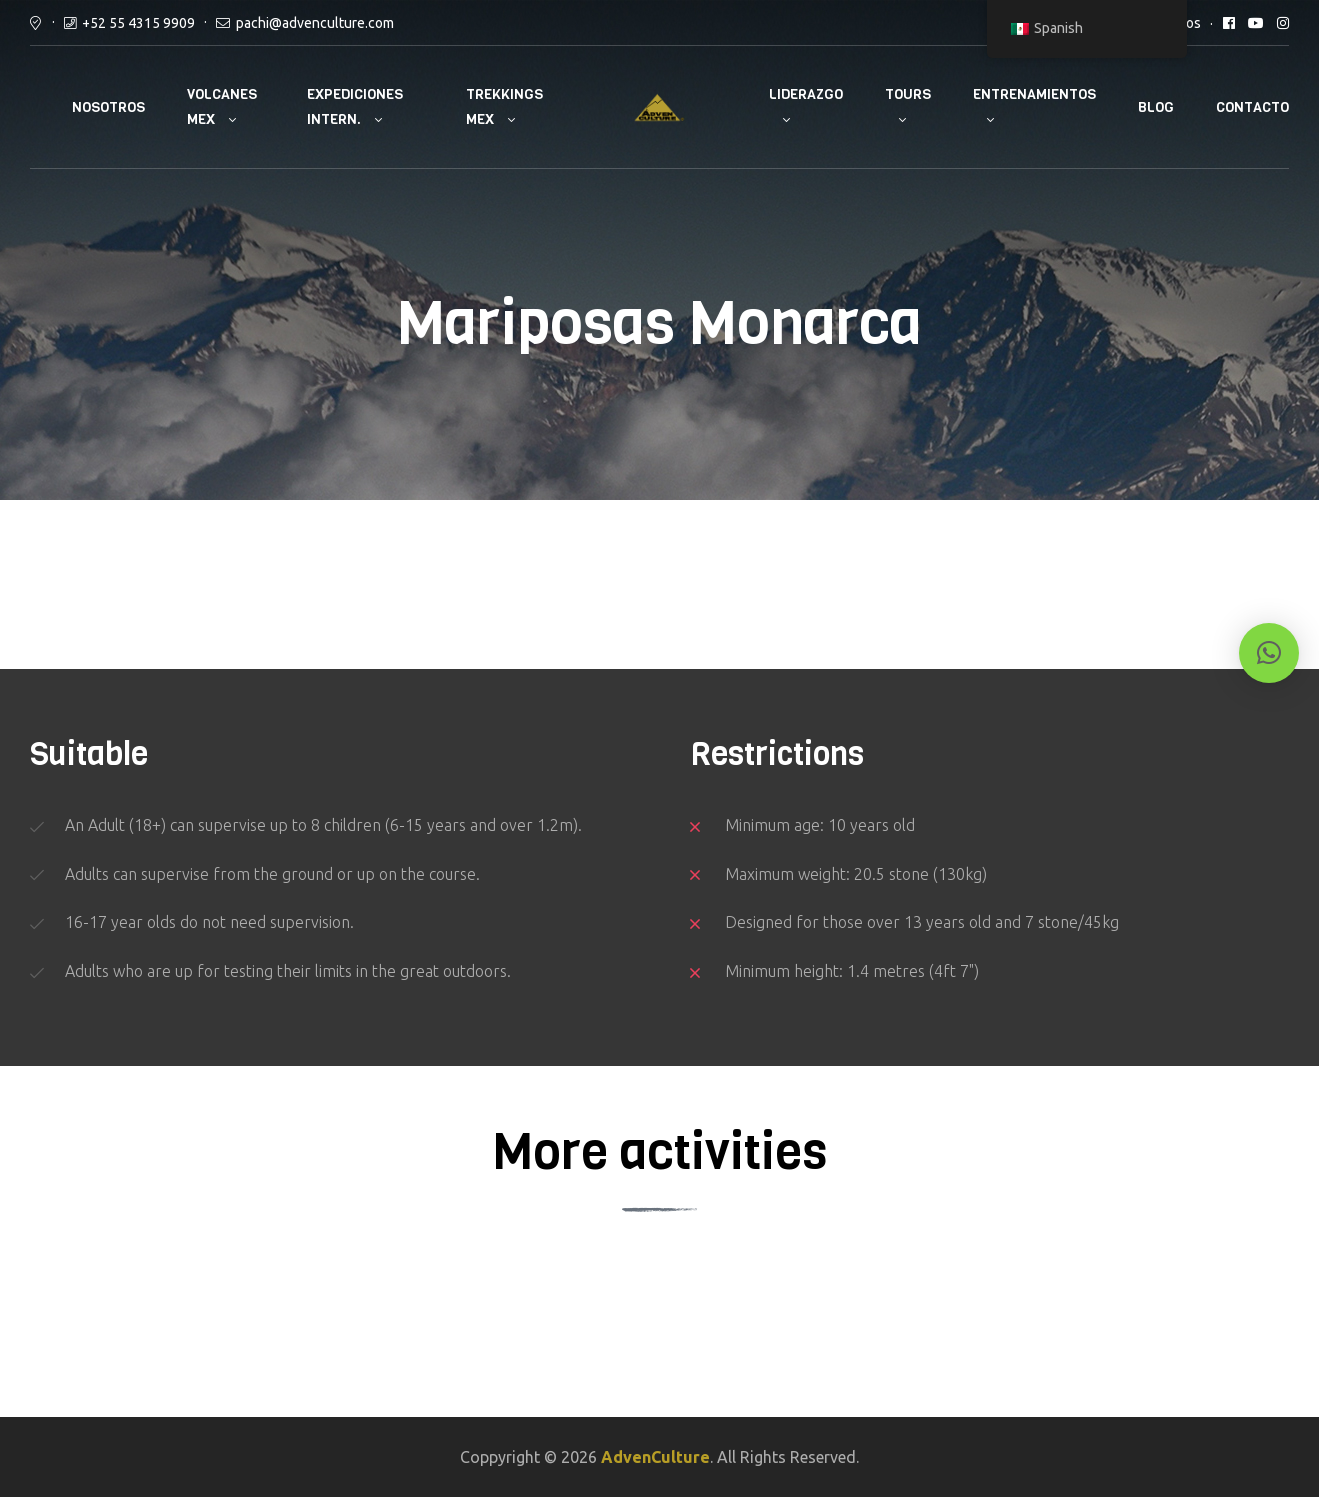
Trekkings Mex (504, 107)
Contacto (1252, 107)
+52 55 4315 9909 (138, 23)
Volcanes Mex (222, 107)
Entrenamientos (1034, 94)
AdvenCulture (655, 1457)
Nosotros (108, 107)
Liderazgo (806, 94)
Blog (1156, 107)
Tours (908, 94)
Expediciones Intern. (355, 107)
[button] (1269, 653)
